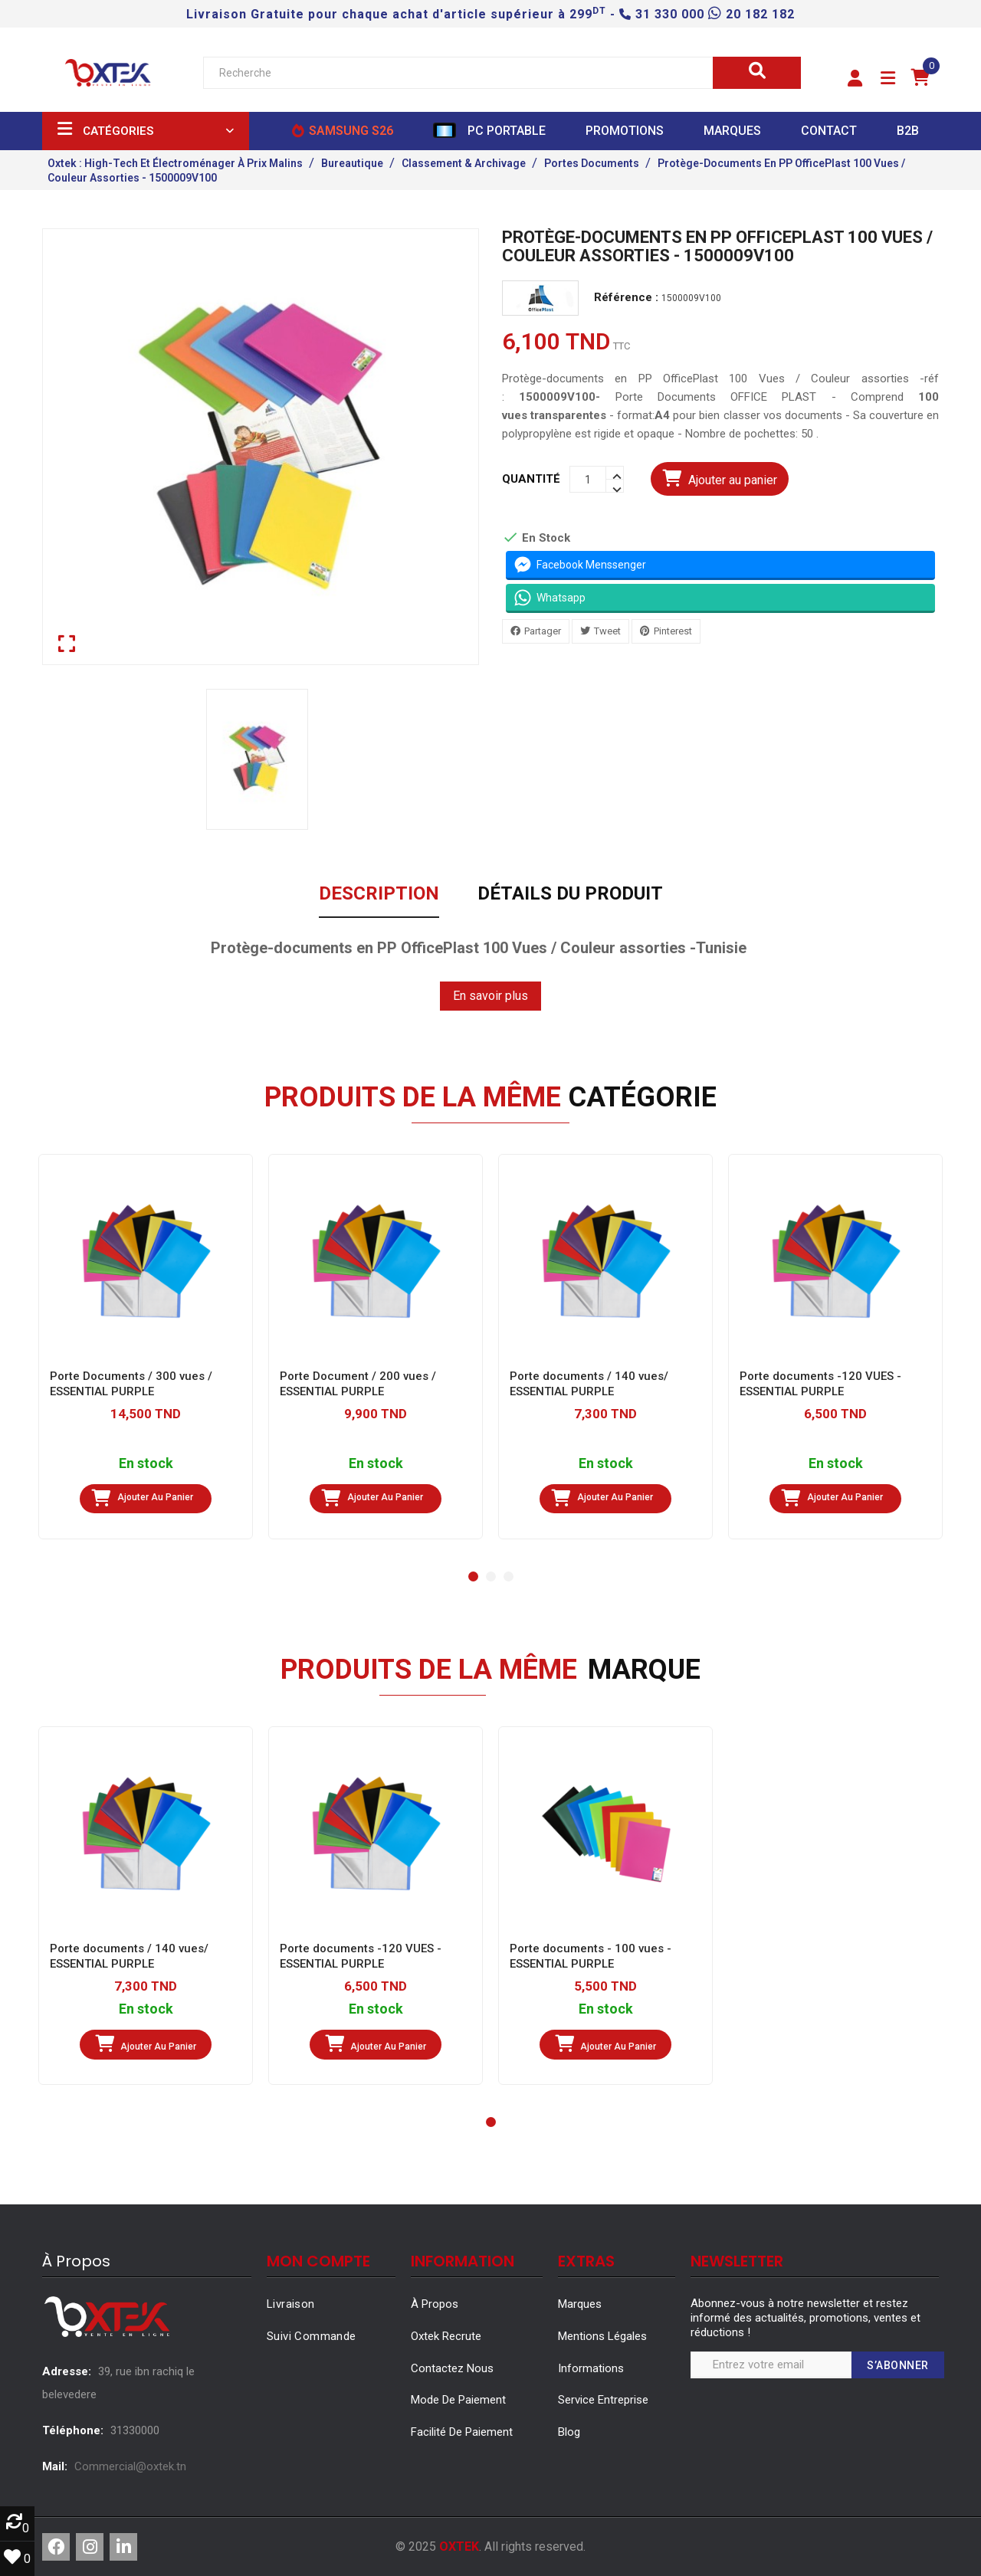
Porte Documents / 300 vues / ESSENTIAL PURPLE (131, 1383)
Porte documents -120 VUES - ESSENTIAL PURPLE (820, 1383)
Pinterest (673, 631)
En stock (146, 1464)
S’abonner (898, 2365)
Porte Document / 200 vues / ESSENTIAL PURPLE (358, 1383)
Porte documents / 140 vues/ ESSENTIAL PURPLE (589, 1383)
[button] (855, 79)
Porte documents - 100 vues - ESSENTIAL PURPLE (590, 1956)
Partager (542, 631)
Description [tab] (379, 894)
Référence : (626, 298)
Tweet (607, 631)
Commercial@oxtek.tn (130, 2466)
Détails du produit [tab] (570, 894)
